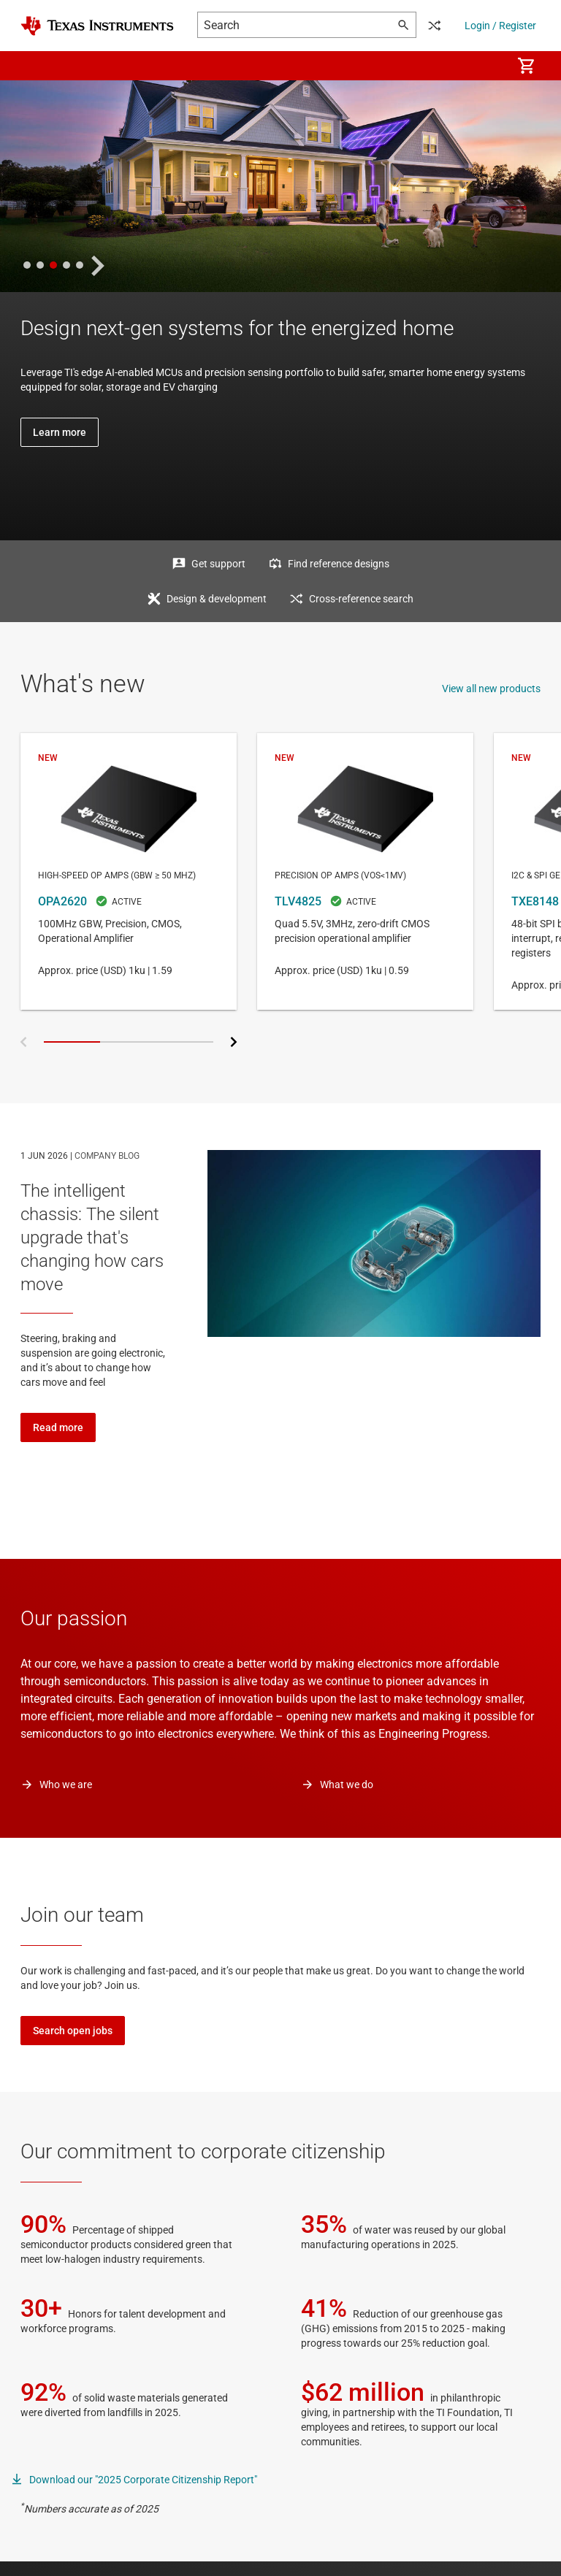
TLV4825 (365, 871)
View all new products (491, 688)
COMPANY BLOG (107, 1156)
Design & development (217, 599)
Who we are (65, 1784)
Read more (58, 1427)
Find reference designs (338, 564)
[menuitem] (485, 65)
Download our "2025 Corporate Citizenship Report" (143, 2479)
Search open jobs (72, 2030)
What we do (346, 1784)
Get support (218, 564)
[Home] (97, 26)
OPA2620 (128, 871)
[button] (35, 65)
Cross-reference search (361, 599)
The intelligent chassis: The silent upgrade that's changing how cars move (92, 1238)
